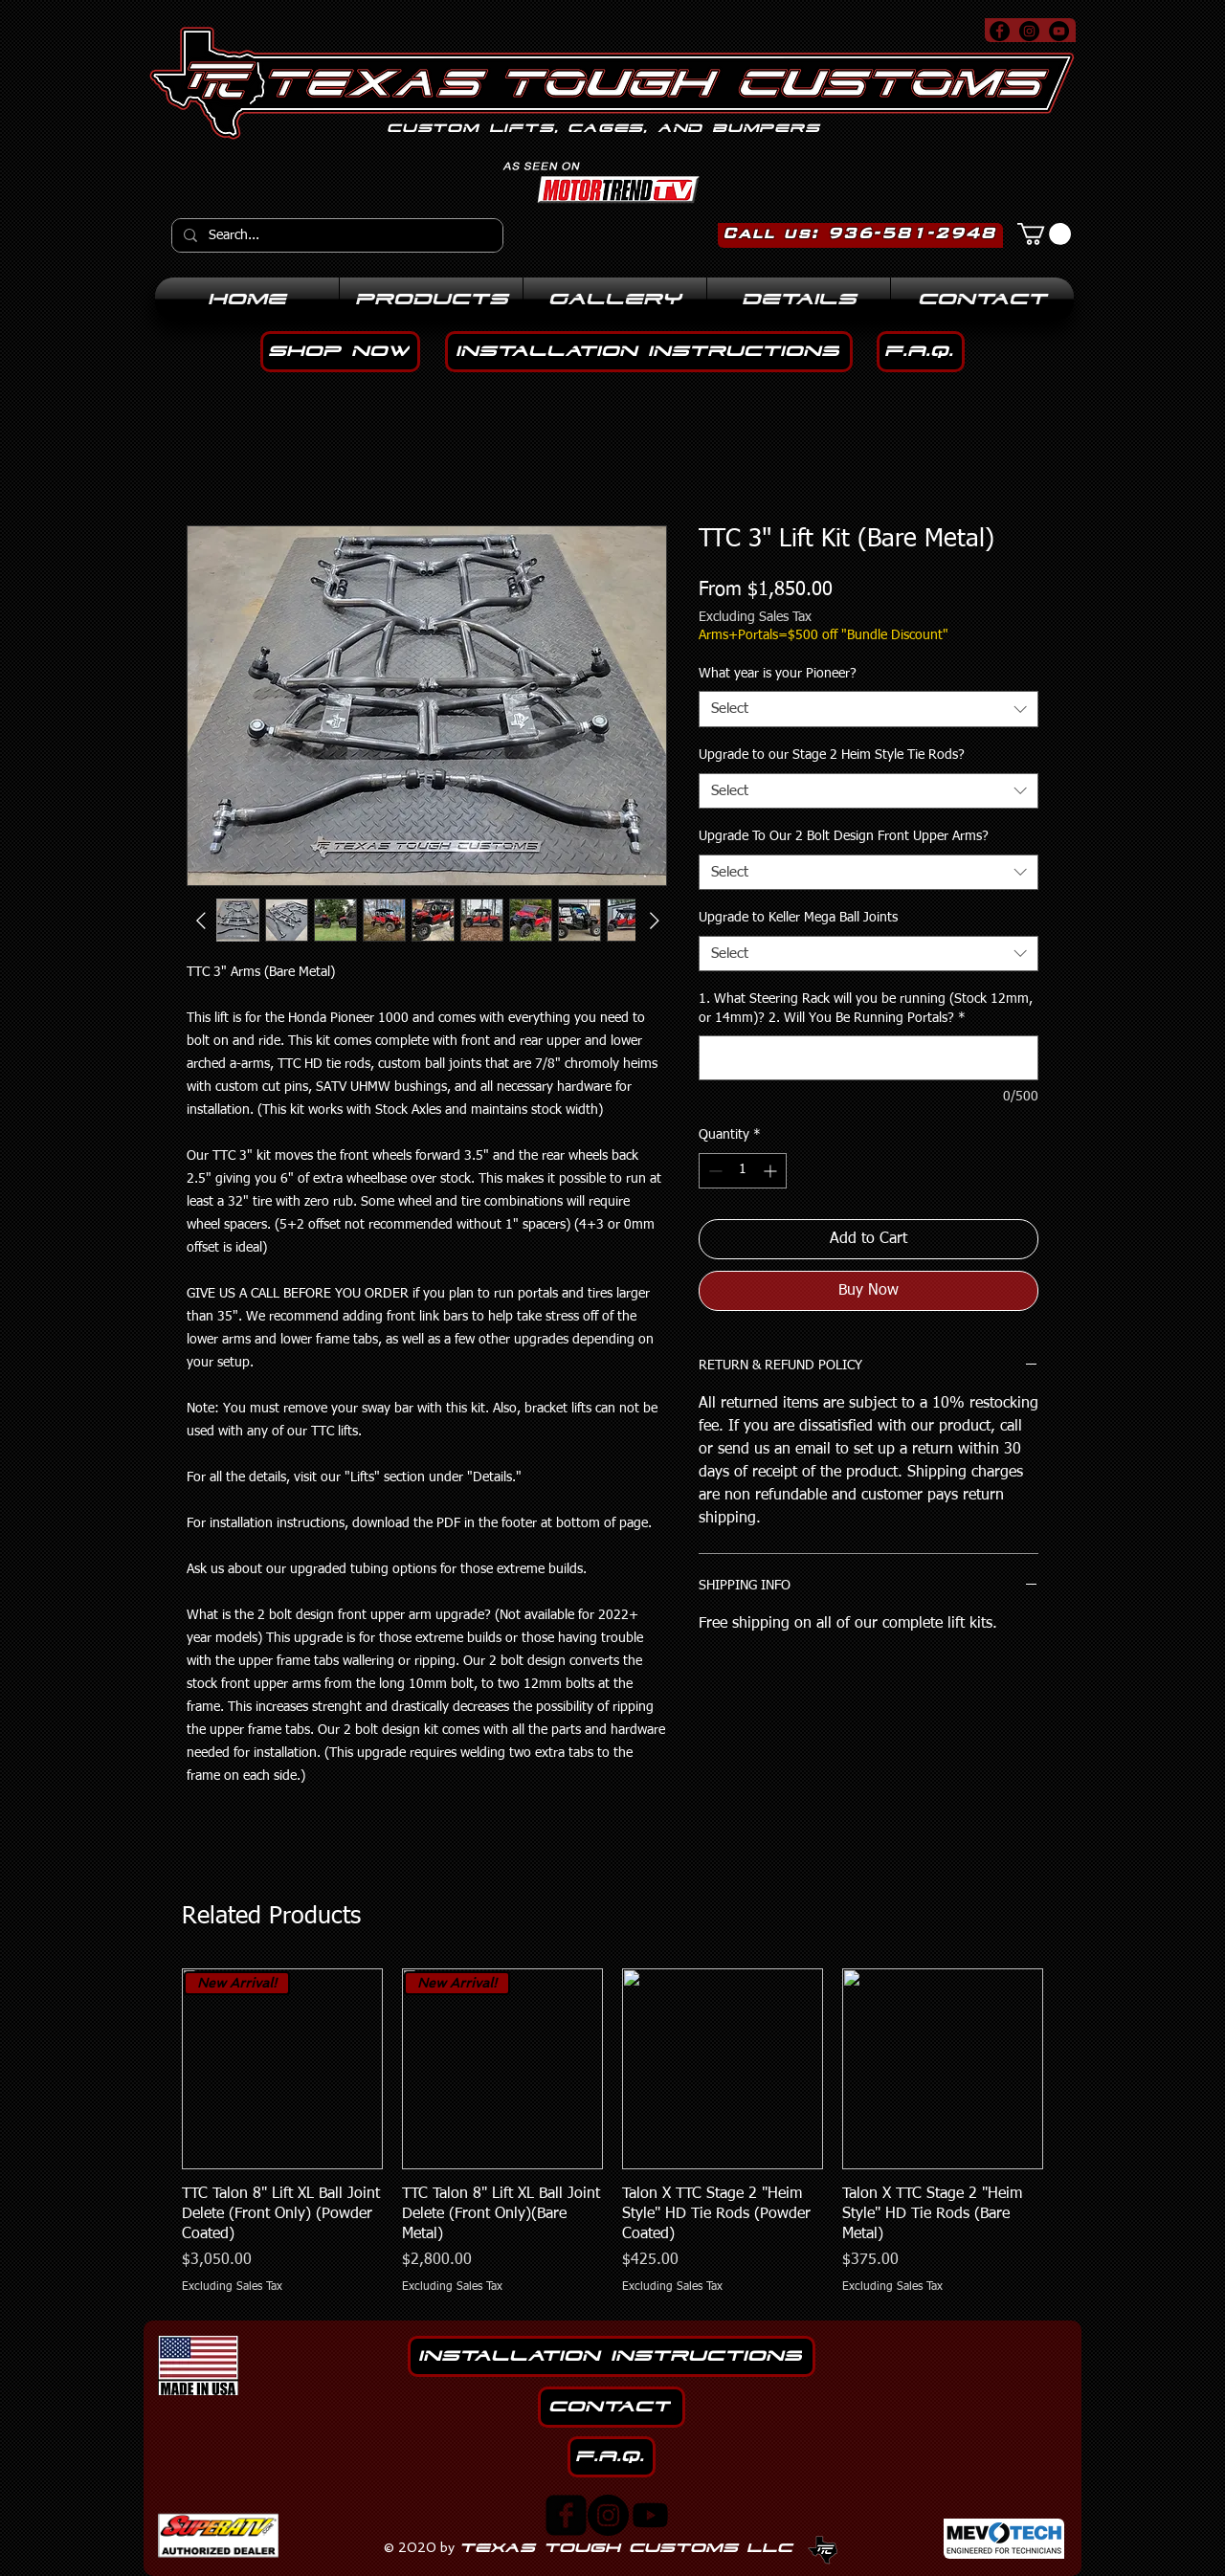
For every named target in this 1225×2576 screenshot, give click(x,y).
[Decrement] (713, 1171)
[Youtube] (650, 2515)
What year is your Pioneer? (778, 673)
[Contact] (611, 2407)
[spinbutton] (742, 1171)
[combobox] (868, 709)
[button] (1044, 234)
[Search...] (335, 235)
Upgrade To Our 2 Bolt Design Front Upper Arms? (844, 836)
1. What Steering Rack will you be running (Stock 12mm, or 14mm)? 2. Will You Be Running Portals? (866, 1008)
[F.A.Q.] (921, 351)
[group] (612, 2131)
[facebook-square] (566, 2515)
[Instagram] (608, 2515)
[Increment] (772, 1171)
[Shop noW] (340, 351)
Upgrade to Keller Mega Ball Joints (798, 917)
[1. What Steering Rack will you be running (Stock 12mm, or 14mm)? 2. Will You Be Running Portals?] (868, 1058)
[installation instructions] (649, 351)
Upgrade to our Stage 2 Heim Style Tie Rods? (832, 755)
